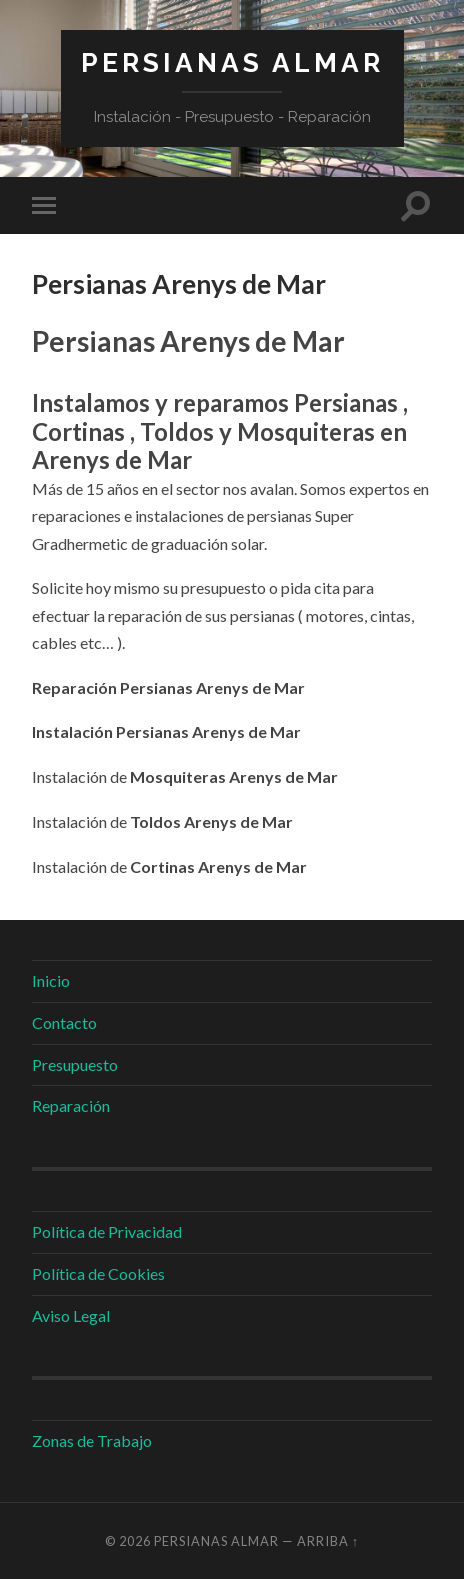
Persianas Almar (232, 62)
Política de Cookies (98, 1273)
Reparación (71, 1105)
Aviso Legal (71, 1315)
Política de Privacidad (107, 1231)
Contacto (64, 1022)
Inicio (51, 980)
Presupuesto (75, 1064)
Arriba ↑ (328, 1541)
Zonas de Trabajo (92, 1440)
